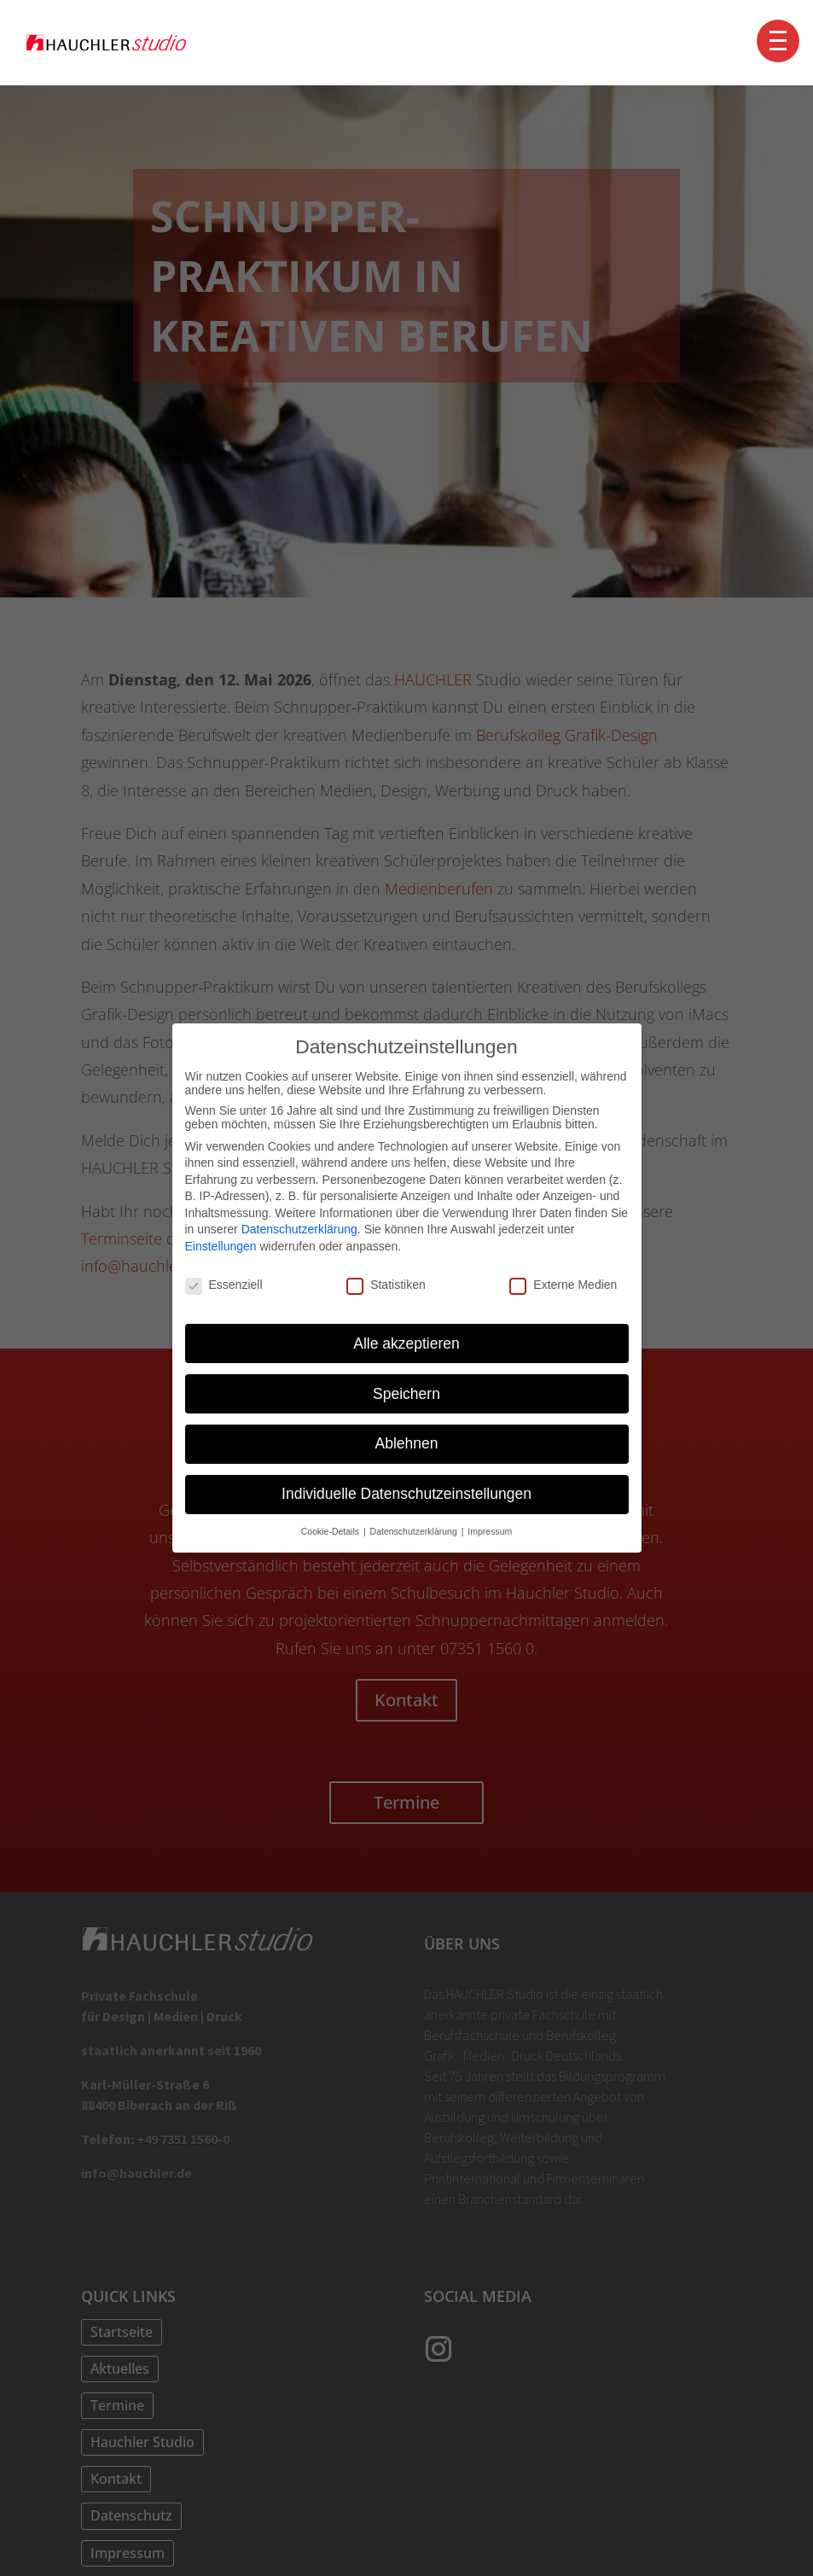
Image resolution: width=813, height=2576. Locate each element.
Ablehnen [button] (406, 1443)
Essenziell (224, 1284)
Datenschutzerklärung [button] (415, 1531)
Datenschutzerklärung (299, 1229)
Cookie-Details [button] (331, 1531)
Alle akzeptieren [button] (406, 1342)
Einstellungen (221, 1246)
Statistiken (386, 1284)
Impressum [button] (489, 1531)
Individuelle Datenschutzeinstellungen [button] (406, 1493)
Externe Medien (563, 1284)
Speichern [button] (406, 1393)
